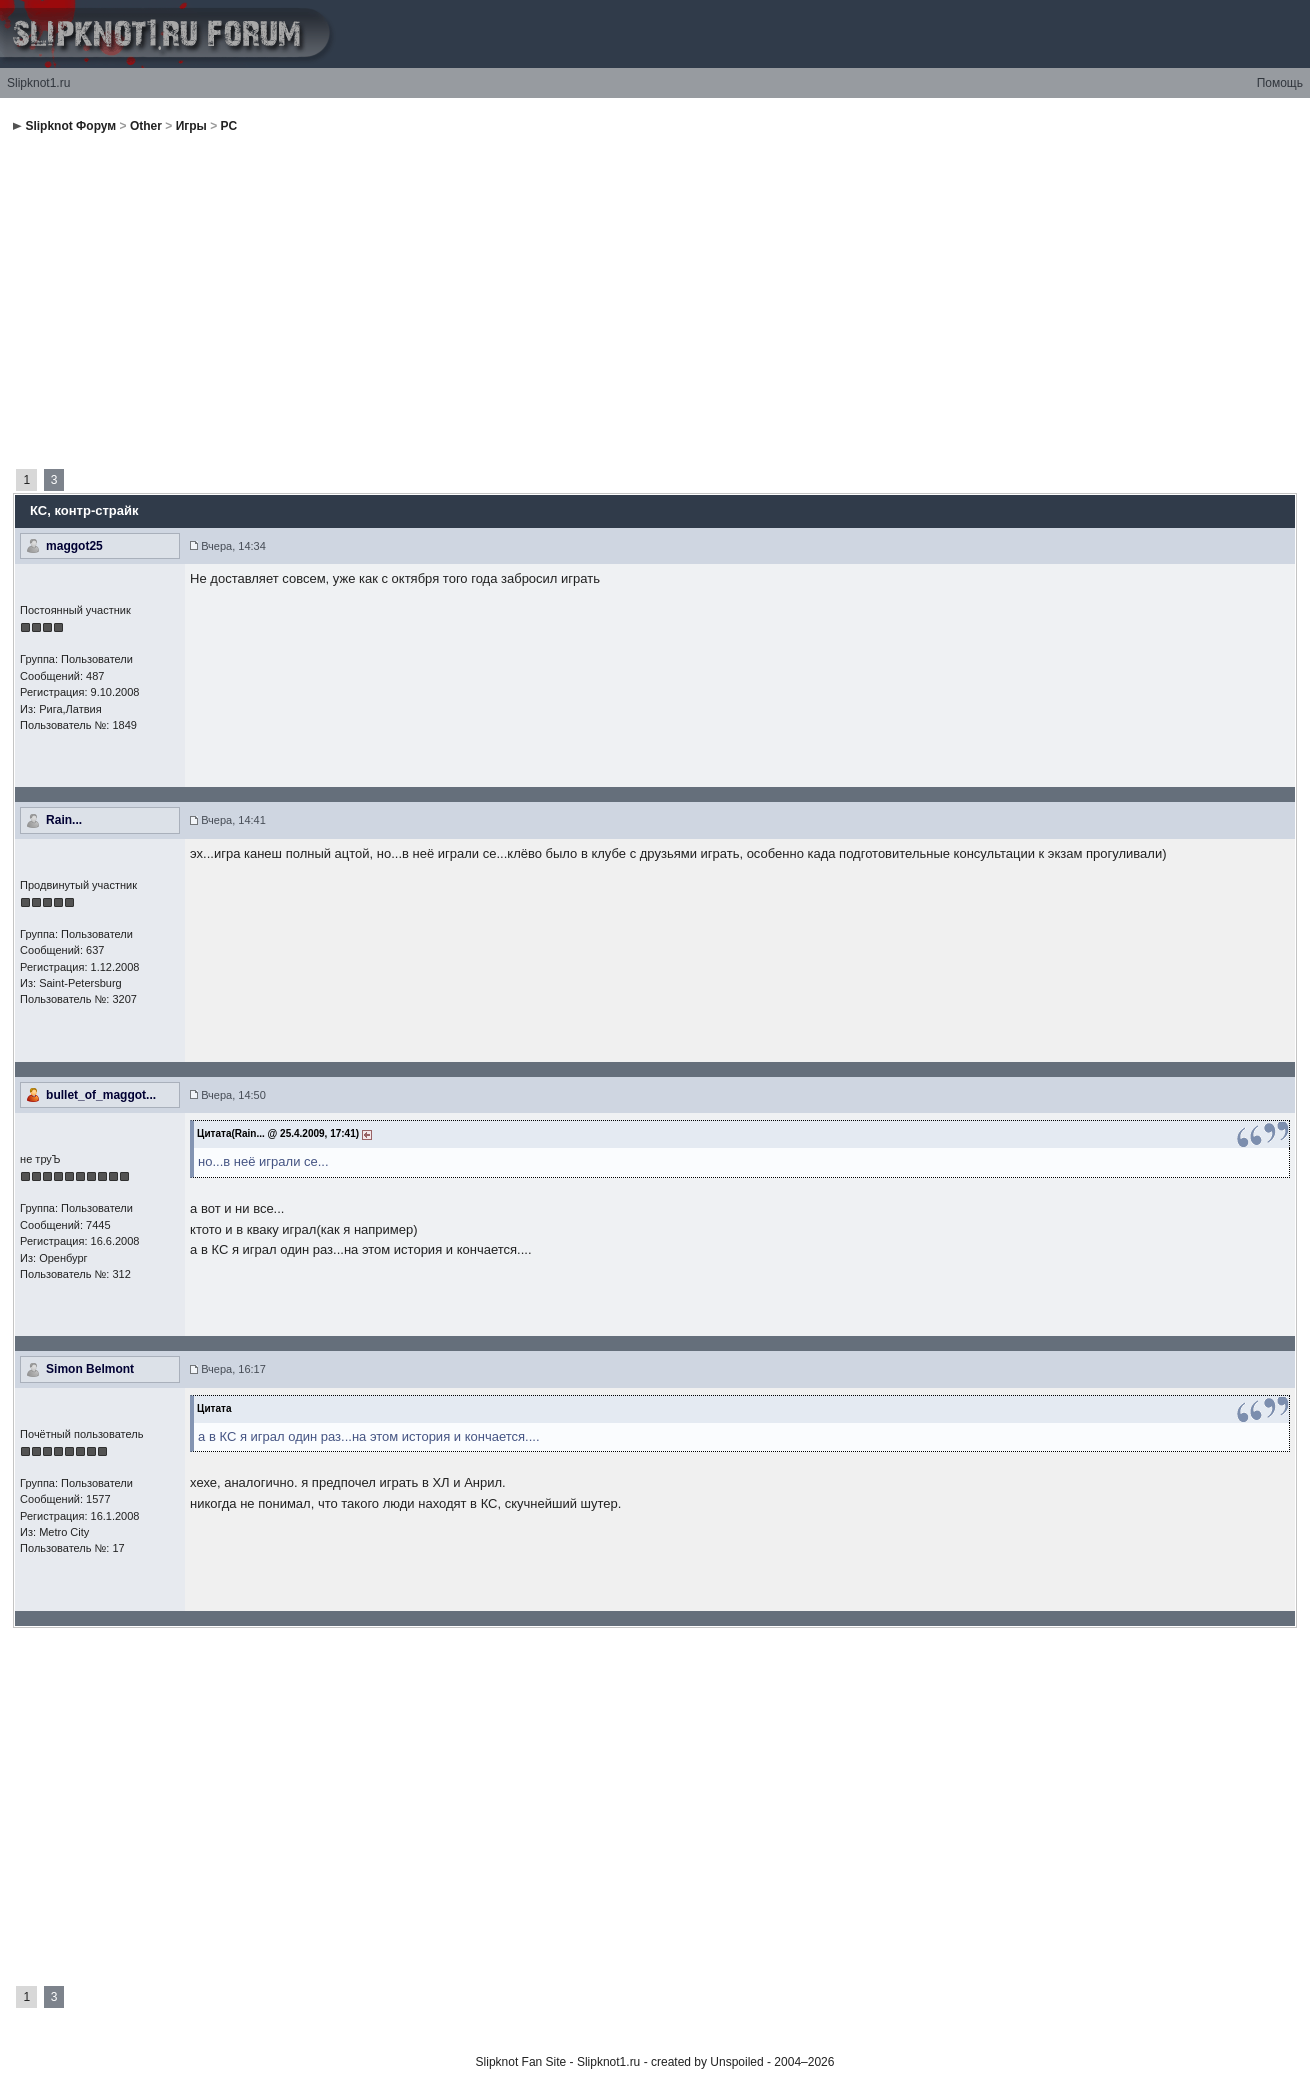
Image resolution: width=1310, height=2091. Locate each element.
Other (146, 126)
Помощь (1280, 83)
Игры (191, 126)
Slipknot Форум (70, 126)
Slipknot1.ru (38, 83)
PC (229, 126)
